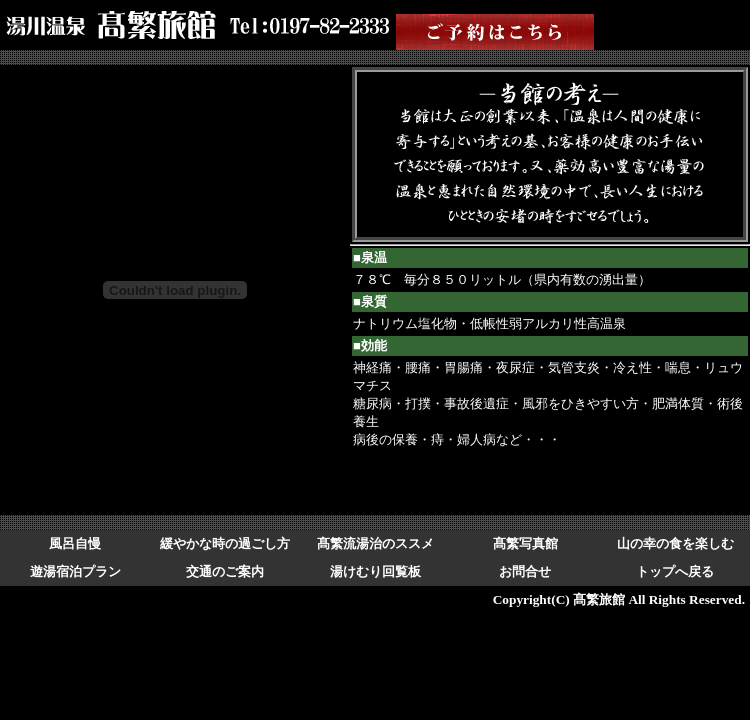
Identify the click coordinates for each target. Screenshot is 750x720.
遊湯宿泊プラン (75, 571)
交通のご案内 (225, 571)
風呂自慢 (75, 543)
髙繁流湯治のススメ (375, 543)
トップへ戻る (675, 571)
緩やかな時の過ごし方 (225, 543)
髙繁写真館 (525, 543)
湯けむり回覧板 (375, 571)
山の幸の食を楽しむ (675, 543)
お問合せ (525, 571)
